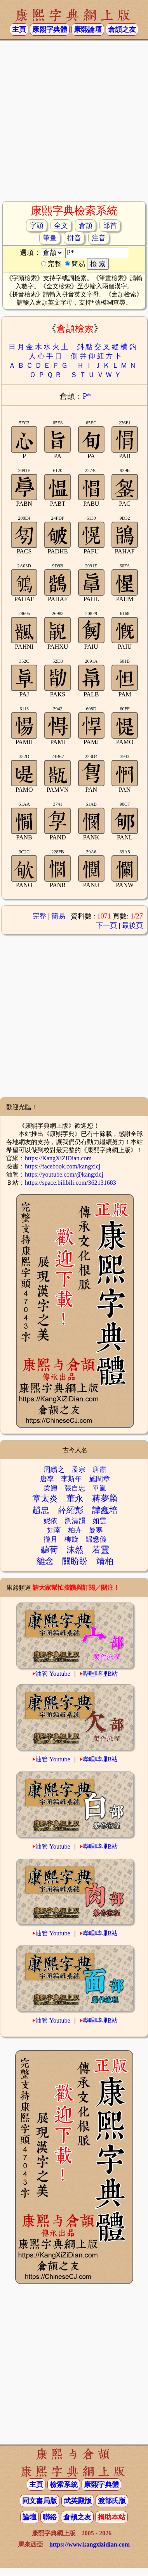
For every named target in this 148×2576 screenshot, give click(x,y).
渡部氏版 (112, 2501)
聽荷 (49, 1549)
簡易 (58, 916)
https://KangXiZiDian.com (58, 1158)
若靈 (100, 1549)
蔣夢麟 (105, 1498)
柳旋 (71, 1539)
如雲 (99, 1521)
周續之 (54, 1469)
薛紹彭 (71, 1510)
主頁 (19, 29)
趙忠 (40, 1510)
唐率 (47, 1479)
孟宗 (78, 1469)
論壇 (30, 2517)
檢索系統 (64, 2484)
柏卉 (75, 1530)
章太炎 (45, 1498)
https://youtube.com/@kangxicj (64, 1174)
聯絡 (50, 2517)
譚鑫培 (105, 1510)
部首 (110, 225)
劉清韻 (74, 1521)
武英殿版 (78, 2501)
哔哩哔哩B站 (100, 1673)
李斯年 (71, 1479)
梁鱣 (50, 1488)
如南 (54, 1530)
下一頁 (106, 925)
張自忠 (74, 1488)
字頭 (37, 225)
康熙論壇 (88, 29)
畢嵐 (99, 1488)
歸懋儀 (95, 1539)
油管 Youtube (52, 1673)
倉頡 (85, 225)
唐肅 (99, 1469)
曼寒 (96, 1530)
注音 (99, 238)
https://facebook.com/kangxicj (62, 1166)
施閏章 (99, 1479)
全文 (61, 225)
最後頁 (132, 925)
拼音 (74, 238)
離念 (45, 1561)
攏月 (50, 1539)
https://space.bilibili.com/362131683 (70, 1182)
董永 (75, 1498)
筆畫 (50, 238)
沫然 (75, 1549)
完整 (40, 916)
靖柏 (104, 1561)
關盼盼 (75, 1561)
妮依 (50, 1521)
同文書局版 (39, 2501)
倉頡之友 (122, 29)
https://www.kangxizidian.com (89, 2544)
